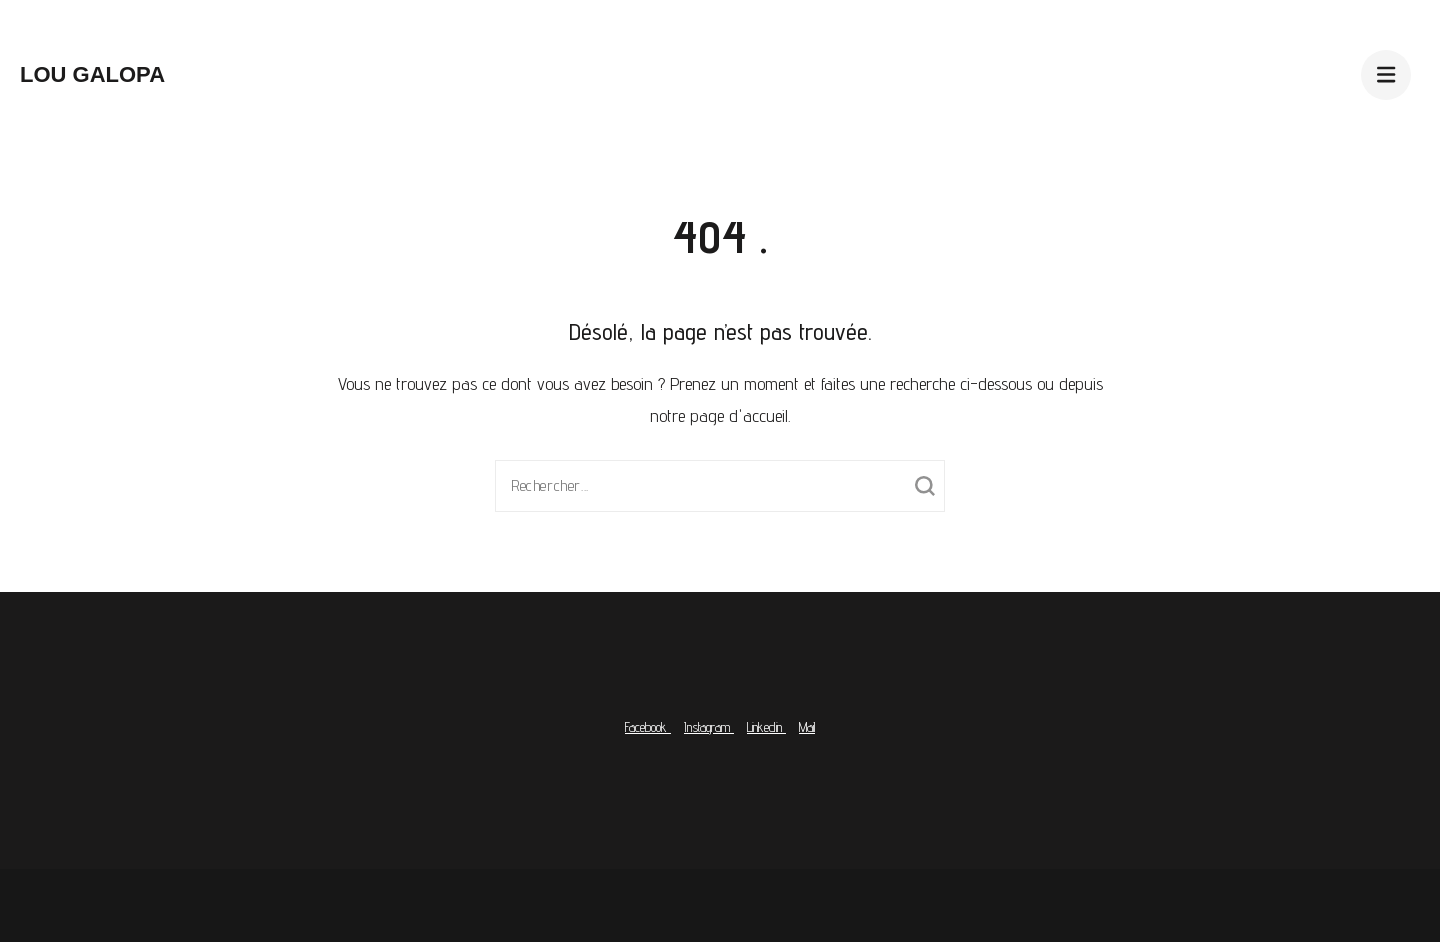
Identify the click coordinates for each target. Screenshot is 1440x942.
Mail (807, 727)
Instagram (709, 727)
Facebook (648, 727)
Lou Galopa (92, 74)
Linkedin (766, 727)
